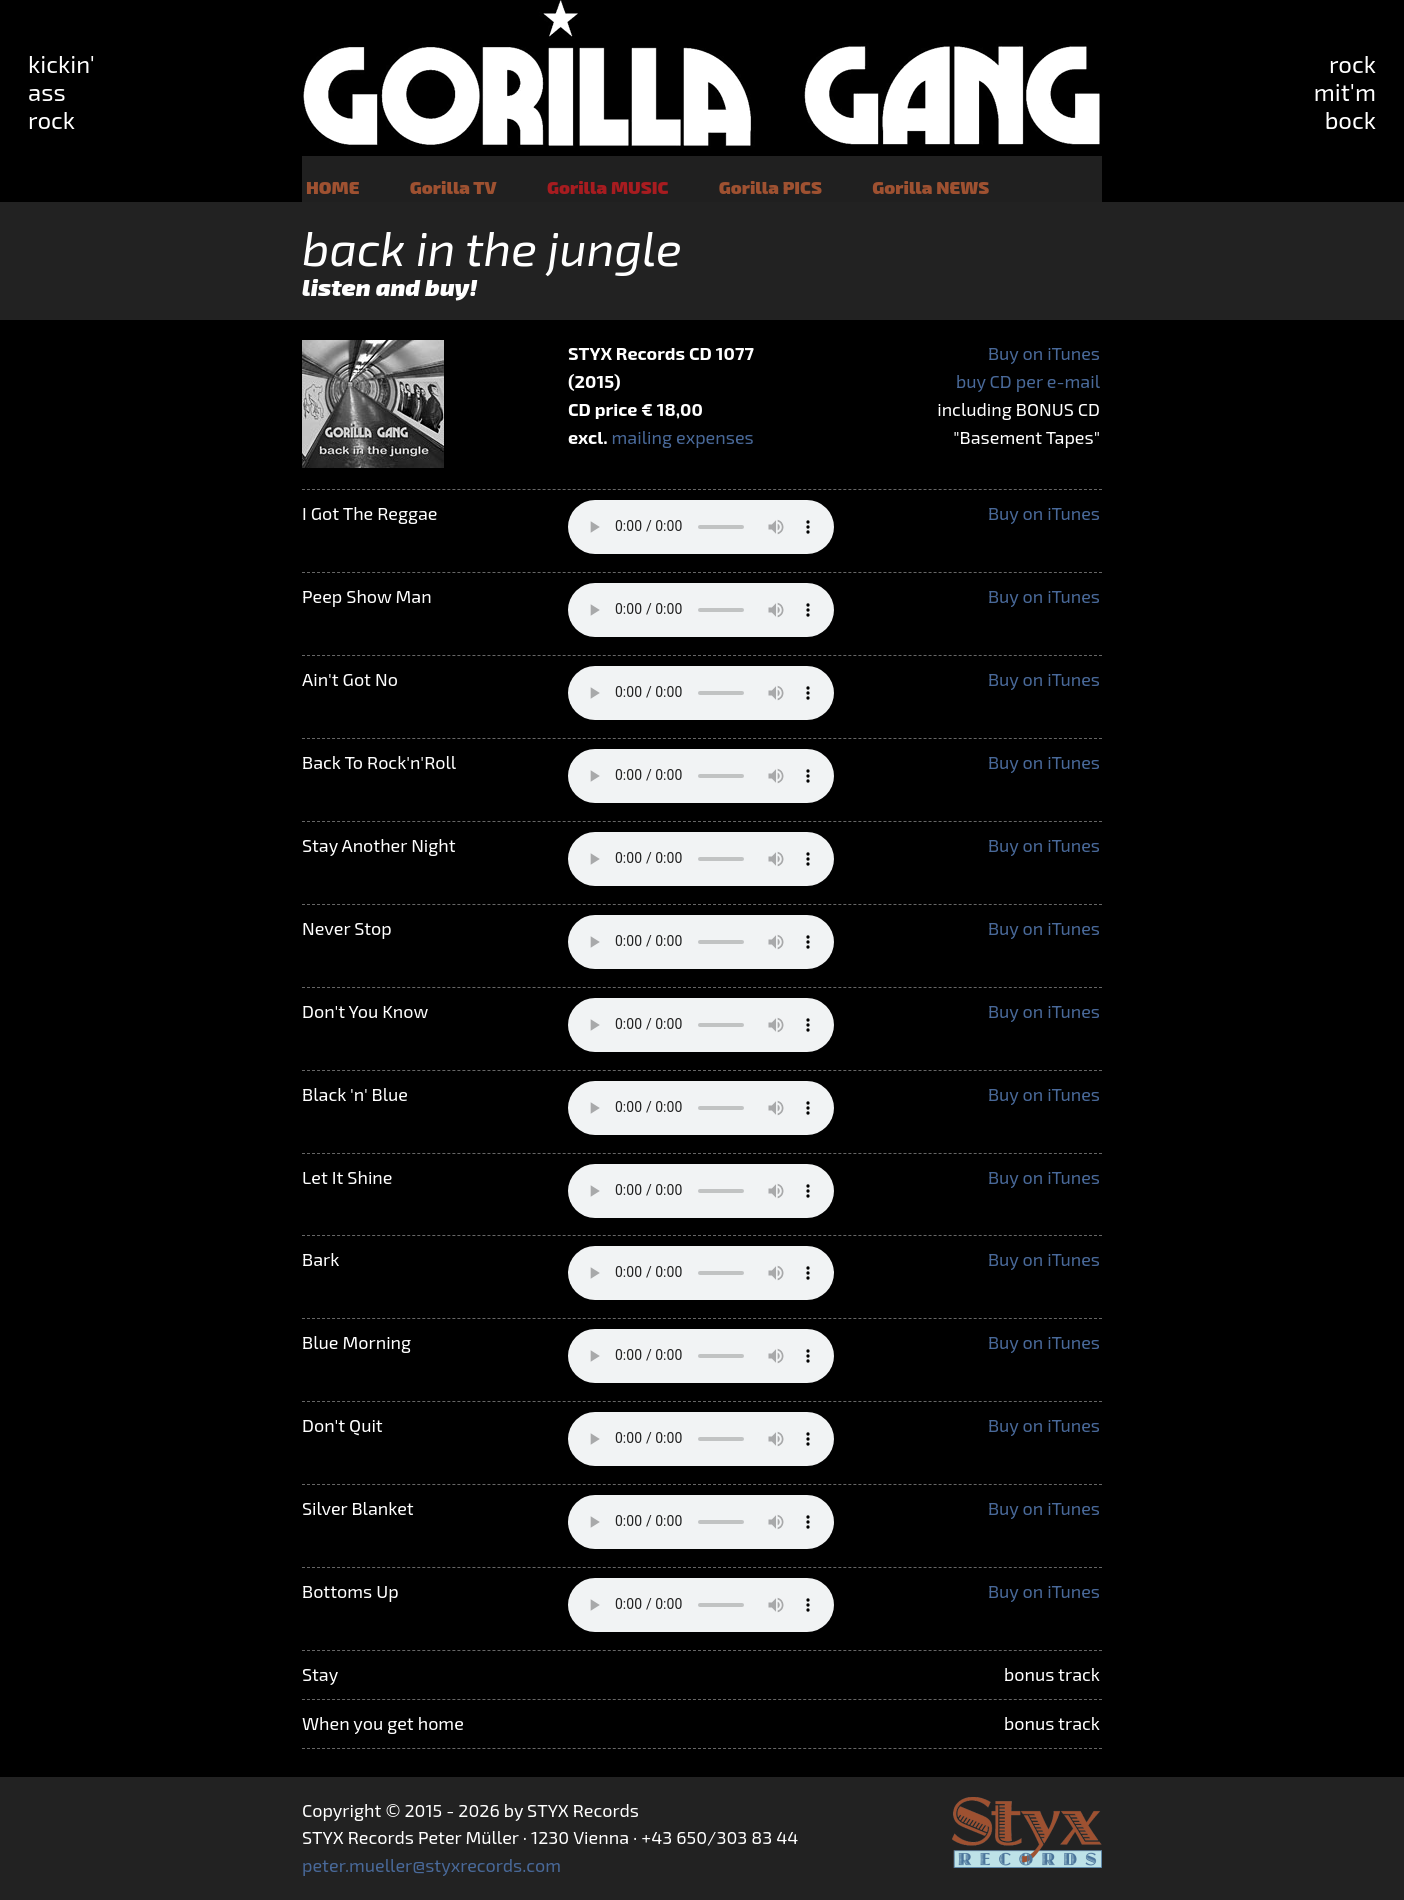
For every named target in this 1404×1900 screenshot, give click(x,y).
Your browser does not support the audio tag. (701, 527)
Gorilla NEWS (930, 187)
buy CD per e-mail (1028, 381)
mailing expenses (683, 437)
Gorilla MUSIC (607, 187)
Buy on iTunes (1044, 353)
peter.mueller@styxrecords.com (431, 1865)
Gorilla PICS (770, 187)
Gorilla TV (453, 187)
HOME (332, 187)
